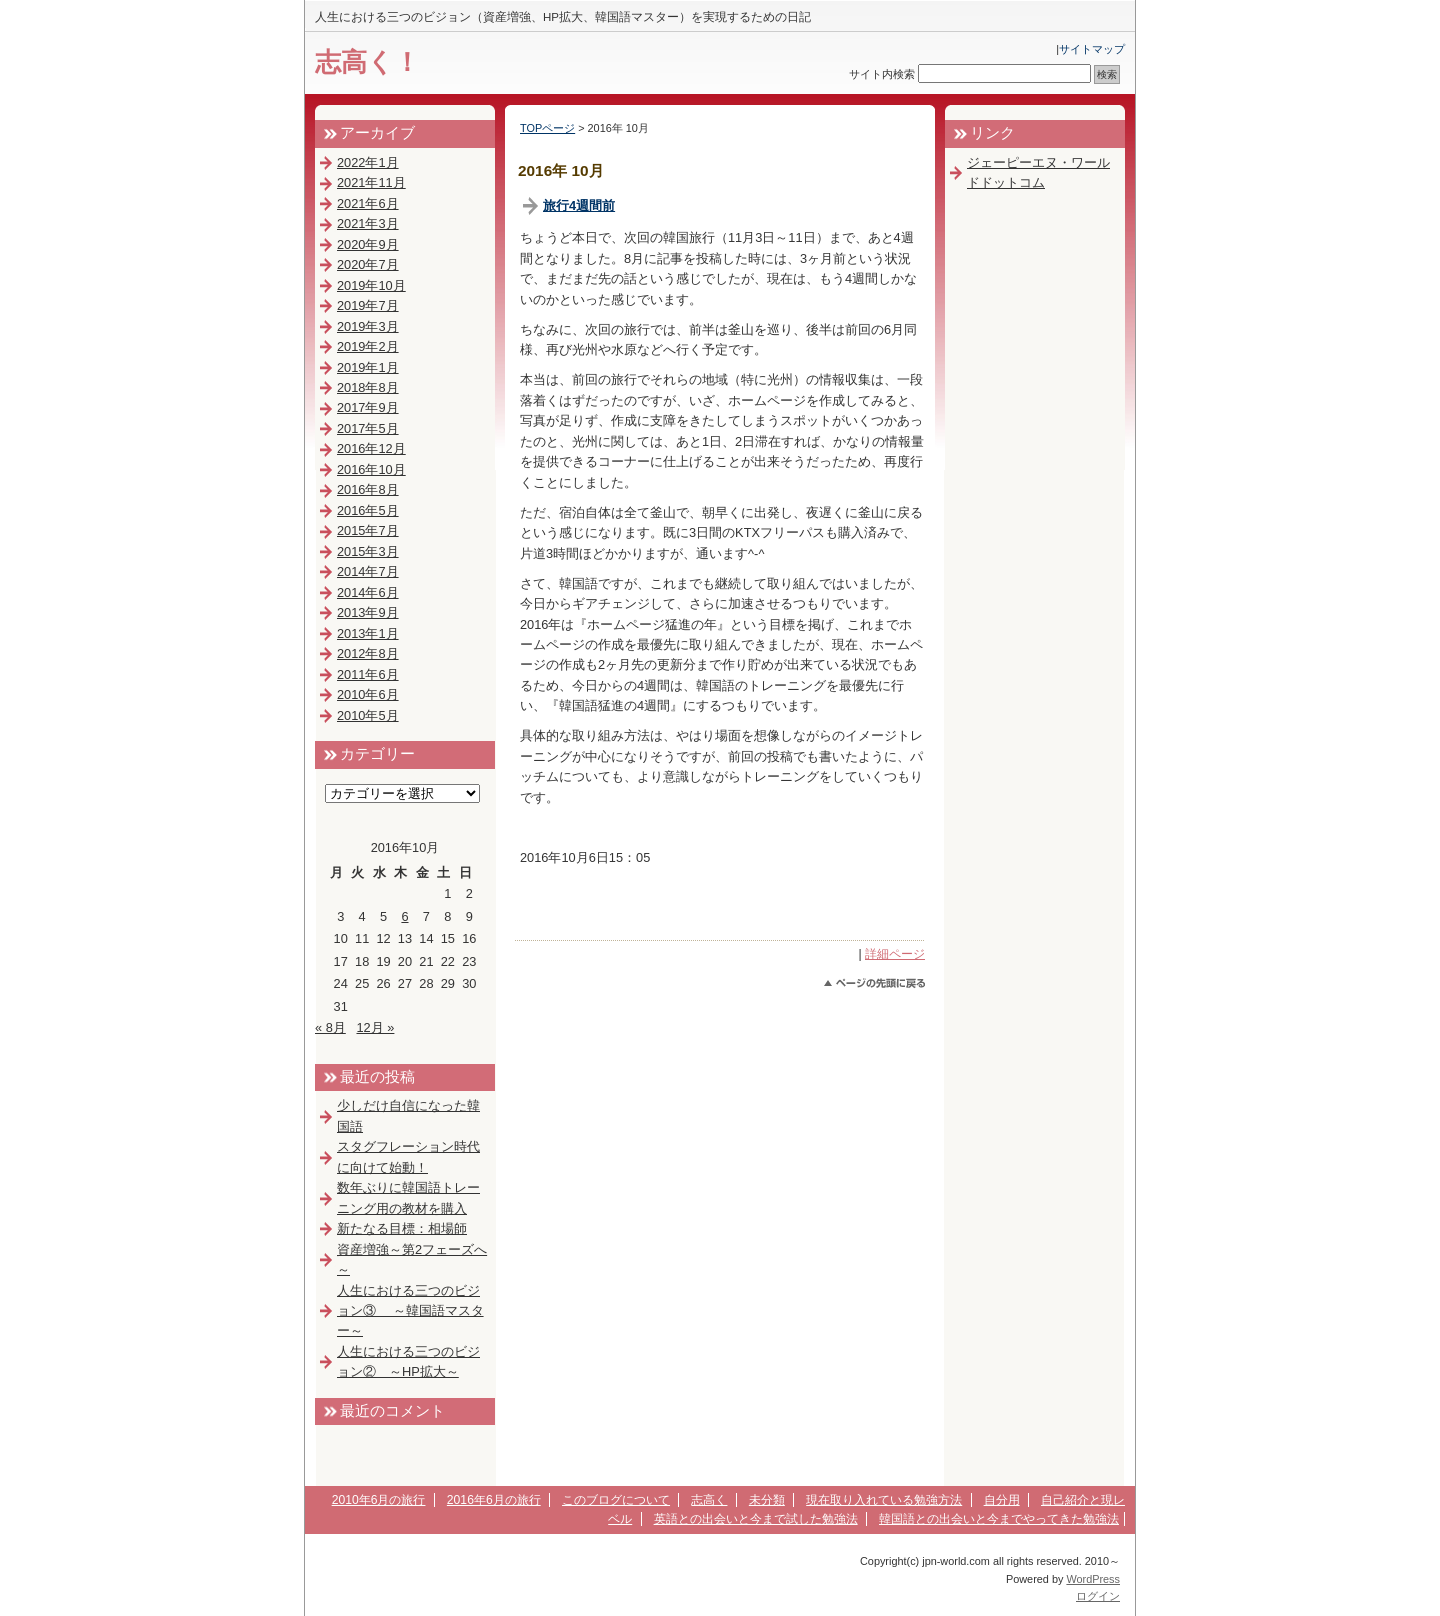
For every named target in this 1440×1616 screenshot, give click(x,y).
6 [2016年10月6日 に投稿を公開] (404, 916)
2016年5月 (368, 510)
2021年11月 (371, 182)
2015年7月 (368, 530)
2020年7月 (368, 264)
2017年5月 (368, 428)
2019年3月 (368, 326)
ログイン (1098, 1596)
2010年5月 (368, 715)
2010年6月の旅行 (379, 1500)
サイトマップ (1092, 49)
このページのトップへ (874, 983)
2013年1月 (368, 633)
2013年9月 (368, 612)
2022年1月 (368, 162)
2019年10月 (371, 285)
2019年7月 (368, 305)
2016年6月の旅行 (494, 1500)
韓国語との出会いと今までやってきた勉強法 (999, 1519)
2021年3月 (368, 223)
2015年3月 (368, 551)
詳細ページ (895, 954)
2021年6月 (368, 203)
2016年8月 (368, 489)
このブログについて (616, 1500)
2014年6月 (368, 592)
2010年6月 (368, 694)
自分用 (1002, 1500)
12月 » (375, 1027)
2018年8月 (368, 387)
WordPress (1093, 1579)
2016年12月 (371, 448)
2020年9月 (368, 244)
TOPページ (547, 128)
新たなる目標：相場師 (402, 1228)
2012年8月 (368, 653)
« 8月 (330, 1027)
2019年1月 (368, 367)
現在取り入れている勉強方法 (884, 1500)
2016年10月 (371, 469)
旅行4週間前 (579, 205)
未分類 (767, 1500)
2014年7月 (368, 571)
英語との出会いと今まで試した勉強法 (756, 1519)
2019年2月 (368, 346)
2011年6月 (368, 674)
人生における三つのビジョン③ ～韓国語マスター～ (410, 1311)
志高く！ (367, 62)
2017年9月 (368, 407)
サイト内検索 (882, 74)
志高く (709, 1500)
